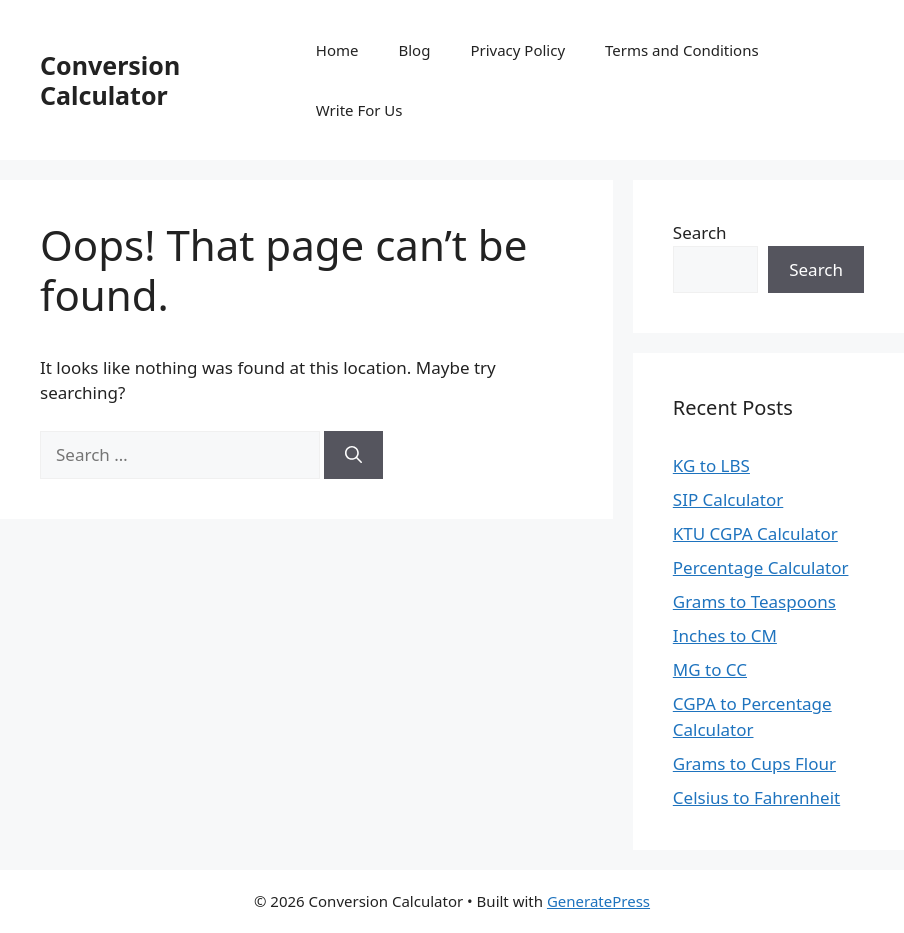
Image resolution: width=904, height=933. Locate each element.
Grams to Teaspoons (754, 601)
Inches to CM (725, 635)
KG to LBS (711, 465)
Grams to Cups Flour (754, 763)
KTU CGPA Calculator (755, 533)
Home (337, 50)
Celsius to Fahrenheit (756, 797)
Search (700, 232)
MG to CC (710, 669)
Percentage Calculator (761, 567)
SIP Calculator (728, 499)
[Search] (353, 455)
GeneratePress (598, 901)
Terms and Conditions (682, 50)
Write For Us (359, 110)
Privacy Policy (517, 50)
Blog (414, 50)
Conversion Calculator (110, 80)
